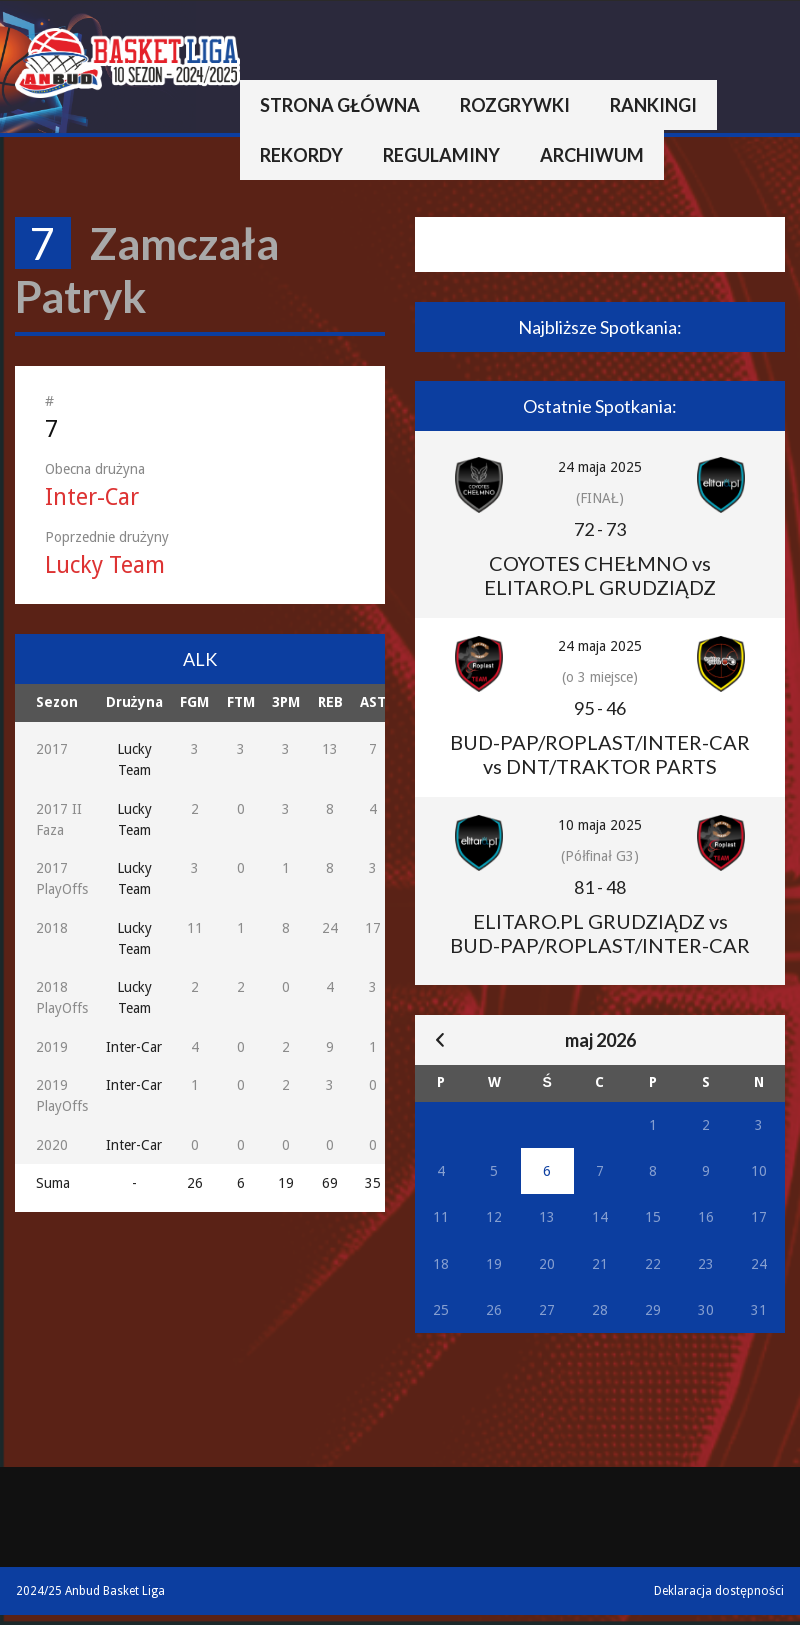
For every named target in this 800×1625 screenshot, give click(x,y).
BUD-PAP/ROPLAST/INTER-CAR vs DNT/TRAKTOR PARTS (600, 754)
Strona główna (340, 105)
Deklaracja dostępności (719, 1591)
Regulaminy (441, 155)
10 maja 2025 (600, 825)
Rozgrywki (515, 105)
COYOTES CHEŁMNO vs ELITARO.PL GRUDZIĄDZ (600, 575)
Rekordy (301, 155)
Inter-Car (92, 497)
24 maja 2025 (600, 467)
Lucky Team (105, 565)
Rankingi (653, 105)
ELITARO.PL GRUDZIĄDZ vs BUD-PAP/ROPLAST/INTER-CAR (600, 933)
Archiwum (592, 155)
